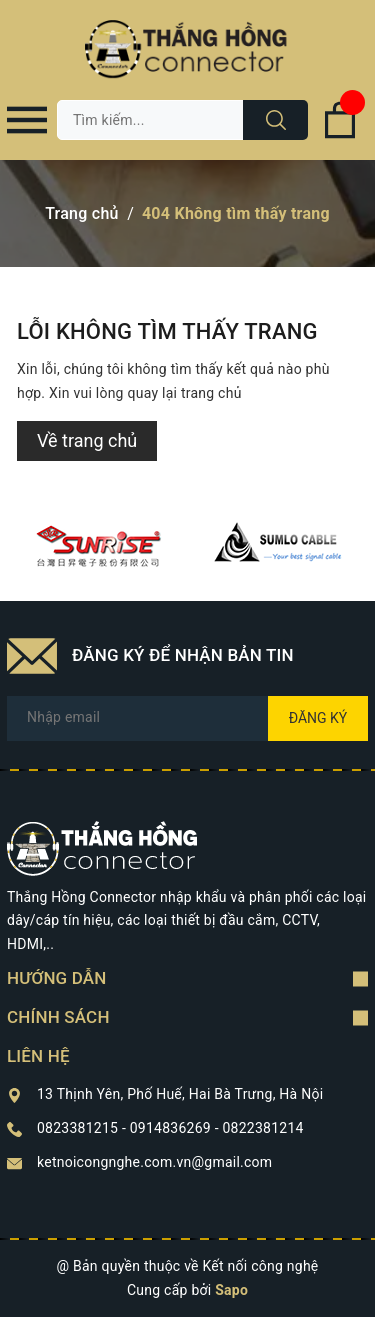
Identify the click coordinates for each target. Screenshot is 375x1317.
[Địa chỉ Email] (187, 718)
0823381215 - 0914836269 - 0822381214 (170, 1128)
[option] (97, 546)
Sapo (231, 1290)
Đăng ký (318, 718)
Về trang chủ (87, 440)
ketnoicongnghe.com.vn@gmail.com (154, 1162)
